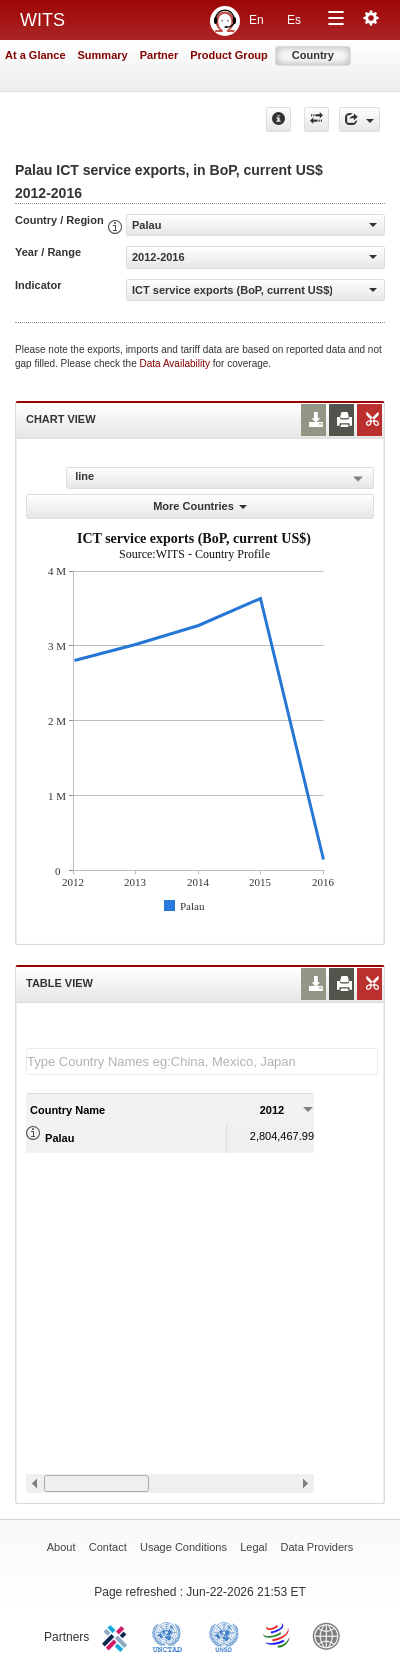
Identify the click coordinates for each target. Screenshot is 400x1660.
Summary (103, 55)
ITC (118, 1635)
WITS (42, 20)
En (256, 20)
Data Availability (176, 363)
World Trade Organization (278, 1635)
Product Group (229, 55)
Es (294, 20)
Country (313, 55)
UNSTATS (224, 1635)
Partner (159, 55)
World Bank (331, 1635)
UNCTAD (171, 1635)
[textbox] (202, 1061)
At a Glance (35, 55)
